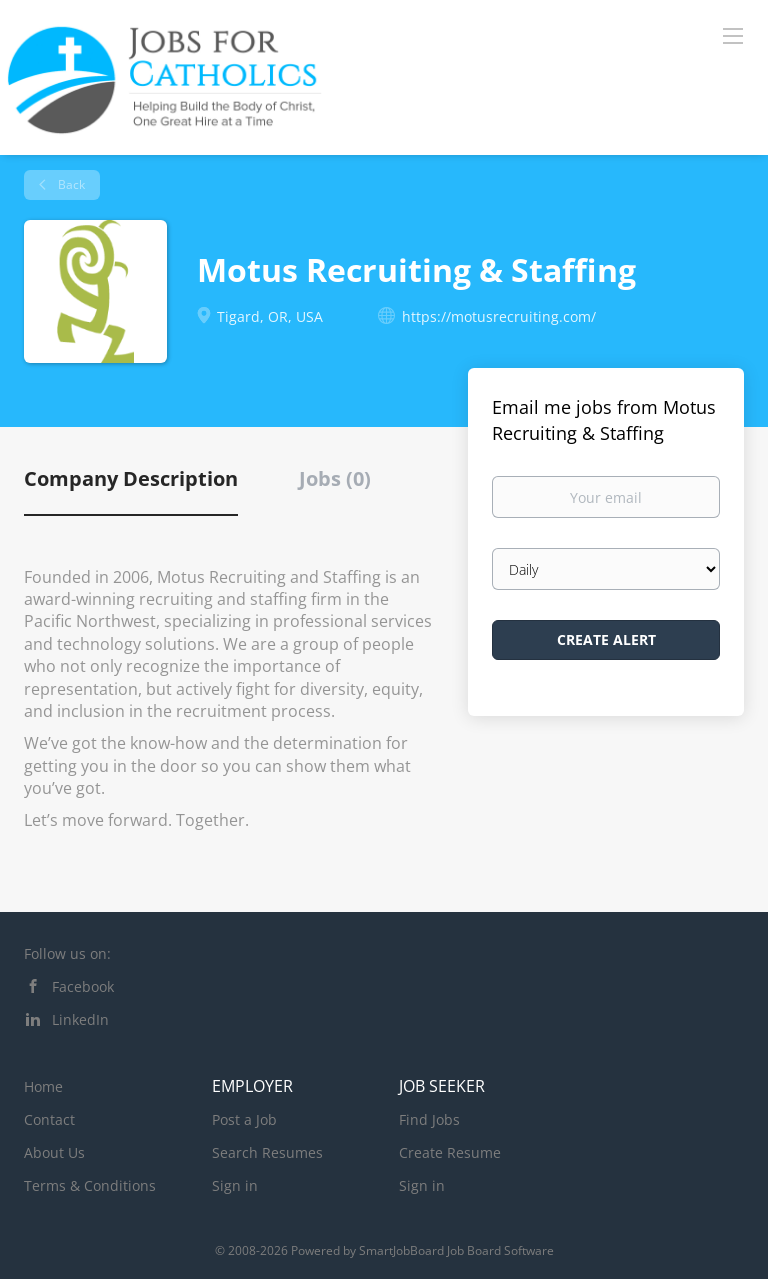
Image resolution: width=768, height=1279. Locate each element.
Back (70, 184)
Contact (49, 1119)
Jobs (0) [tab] (335, 478)
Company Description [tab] (131, 478)
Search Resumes (267, 1152)
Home (43, 1086)
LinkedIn (80, 1019)
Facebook (83, 986)
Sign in (235, 1185)
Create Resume (450, 1152)
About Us (54, 1152)
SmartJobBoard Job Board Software (456, 1250)
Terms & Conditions (90, 1185)
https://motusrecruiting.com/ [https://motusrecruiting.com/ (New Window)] (499, 316)
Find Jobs (429, 1119)
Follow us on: (67, 953)
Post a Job (244, 1119)
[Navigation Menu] (733, 35)
